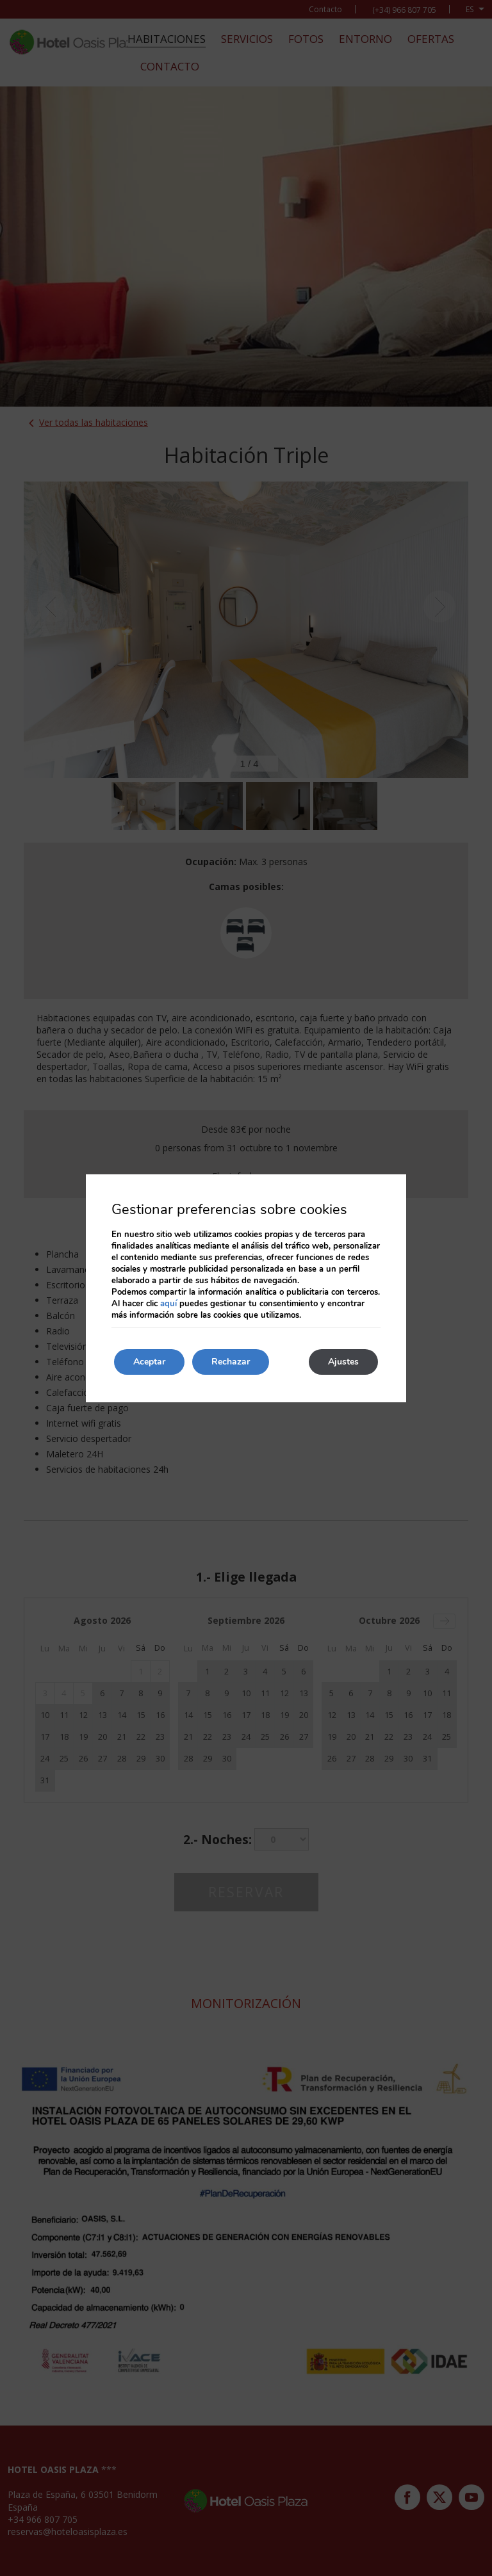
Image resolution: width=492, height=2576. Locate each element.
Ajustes (343, 1362)
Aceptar (149, 1362)
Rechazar (230, 1362)
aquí (168, 1303)
